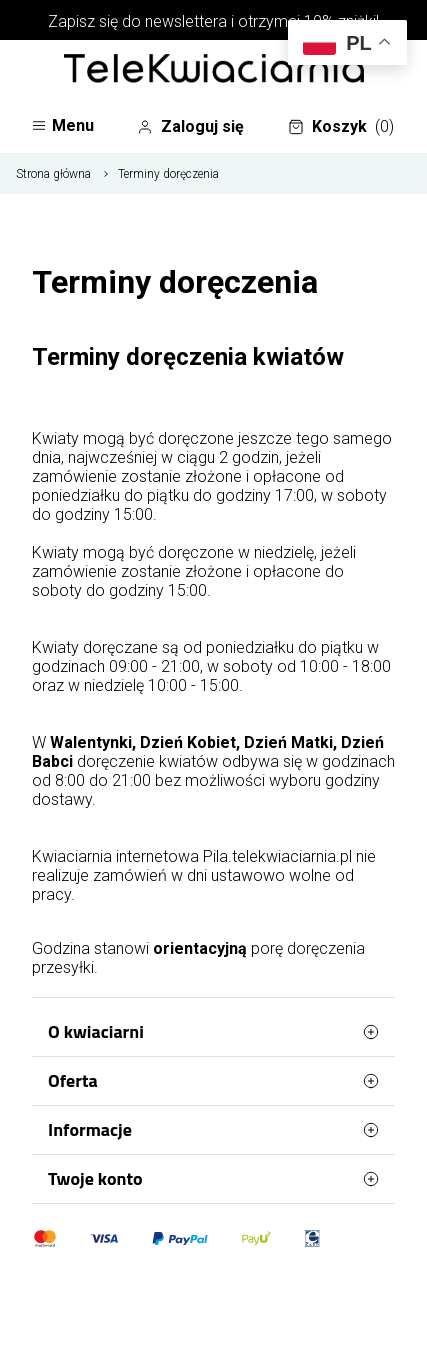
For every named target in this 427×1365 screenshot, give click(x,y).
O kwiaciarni (213, 1032)
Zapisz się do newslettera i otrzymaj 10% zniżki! (213, 21)
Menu (62, 125)
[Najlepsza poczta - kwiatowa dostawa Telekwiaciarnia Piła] (214, 70)
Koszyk (341, 127)
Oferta (213, 1081)
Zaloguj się (190, 127)
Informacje (213, 1130)
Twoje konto (213, 1179)
